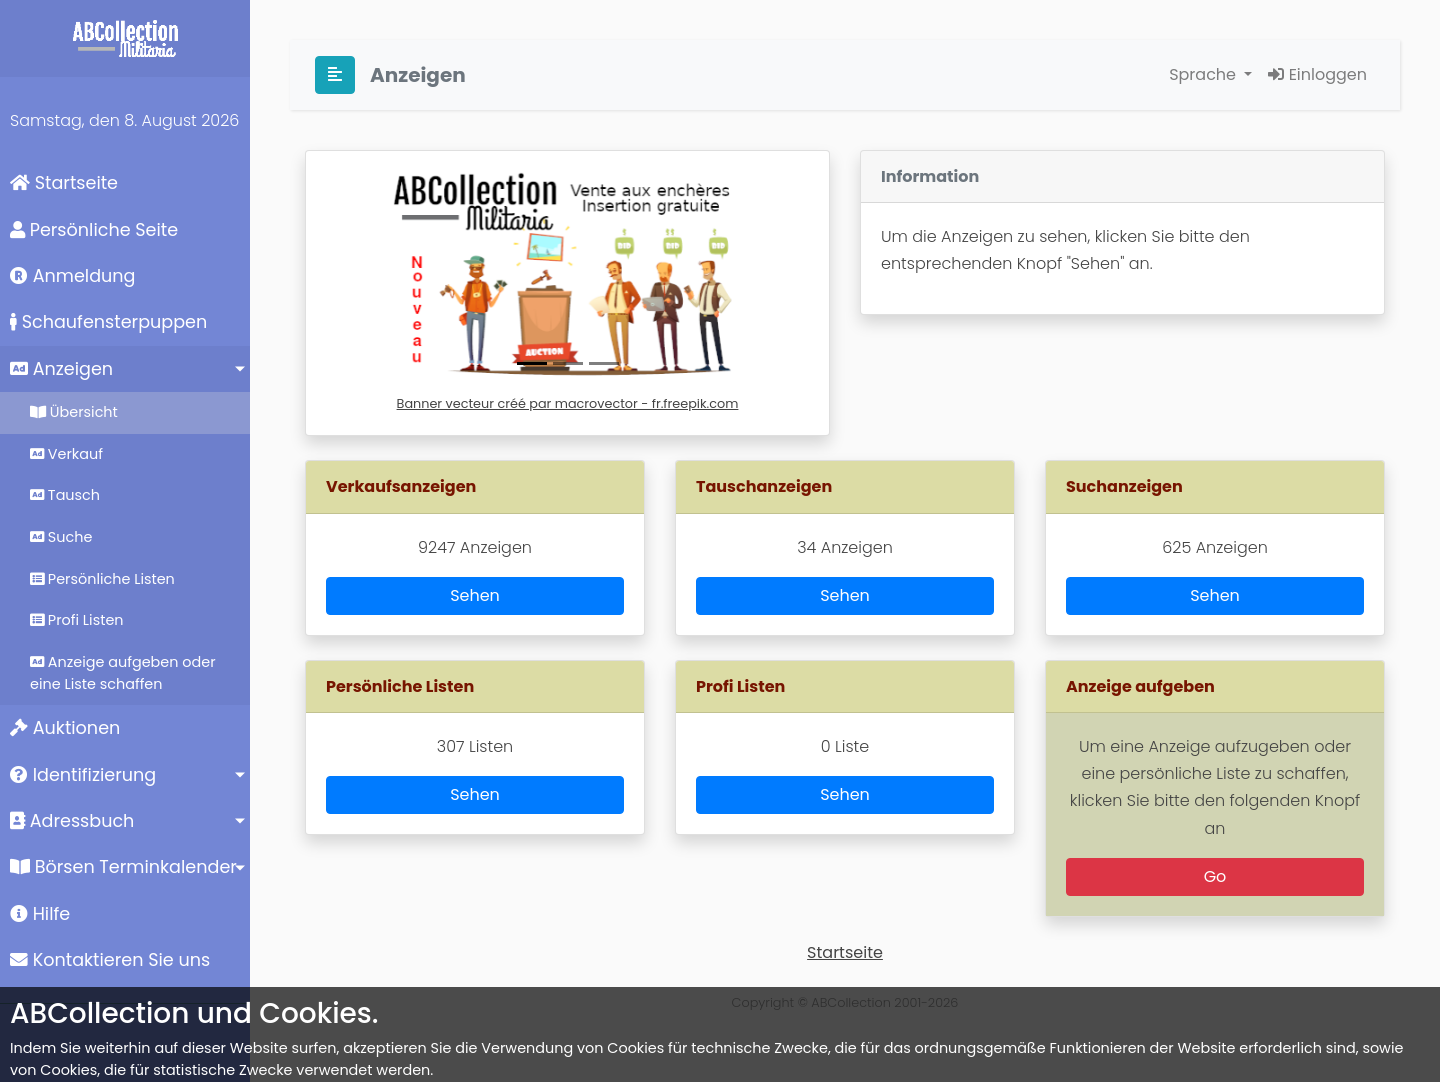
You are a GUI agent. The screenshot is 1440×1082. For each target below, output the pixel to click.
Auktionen (65, 728)
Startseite (64, 183)
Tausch (65, 495)
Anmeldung (72, 276)
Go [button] (1215, 876)
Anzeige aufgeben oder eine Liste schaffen (123, 673)
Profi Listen (77, 620)
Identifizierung (83, 775)
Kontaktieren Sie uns (110, 960)
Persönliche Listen (102, 579)
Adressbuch (72, 821)
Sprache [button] (1204, 74)
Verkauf (66, 454)
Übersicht (74, 412)
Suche (61, 537)
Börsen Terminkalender (123, 867)
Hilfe (40, 914)
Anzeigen (61, 369)
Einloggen (1317, 74)
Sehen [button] (475, 595)
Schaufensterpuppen (108, 322)
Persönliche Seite (94, 230)
